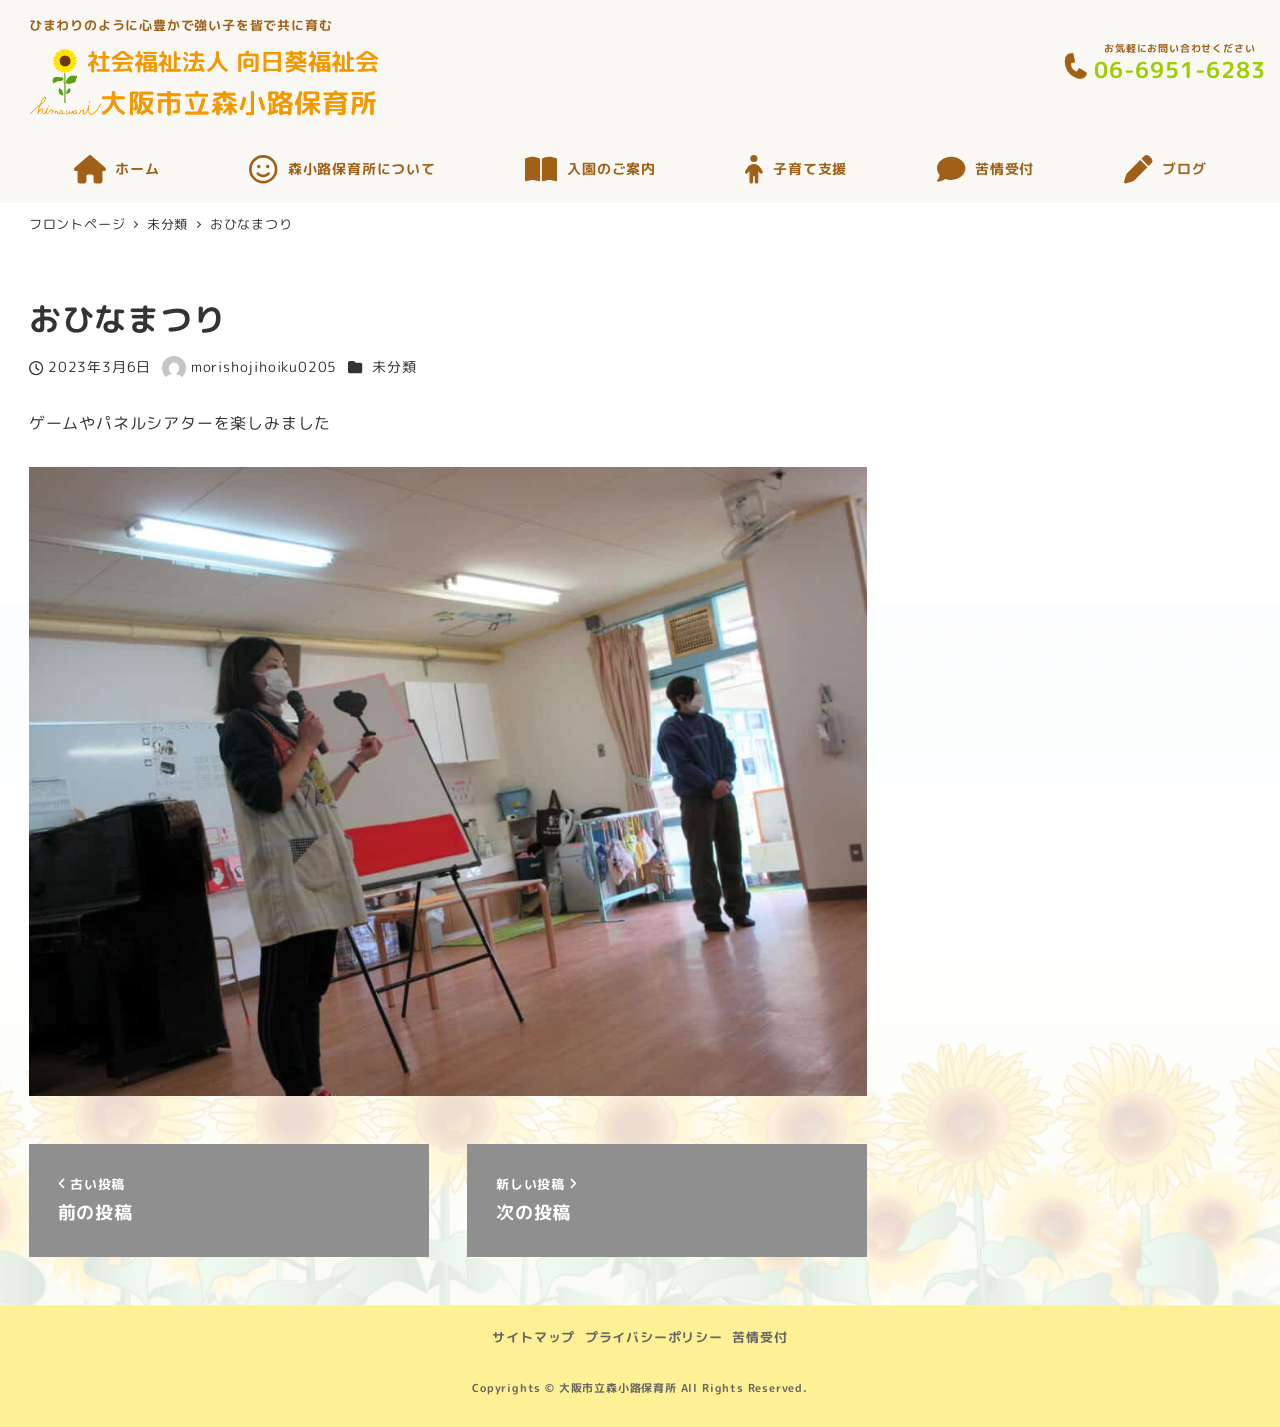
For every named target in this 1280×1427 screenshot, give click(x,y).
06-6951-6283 (1180, 69)
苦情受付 (759, 1337)
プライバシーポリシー (654, 1337)
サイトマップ (533, 1337)
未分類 (394, 367)
